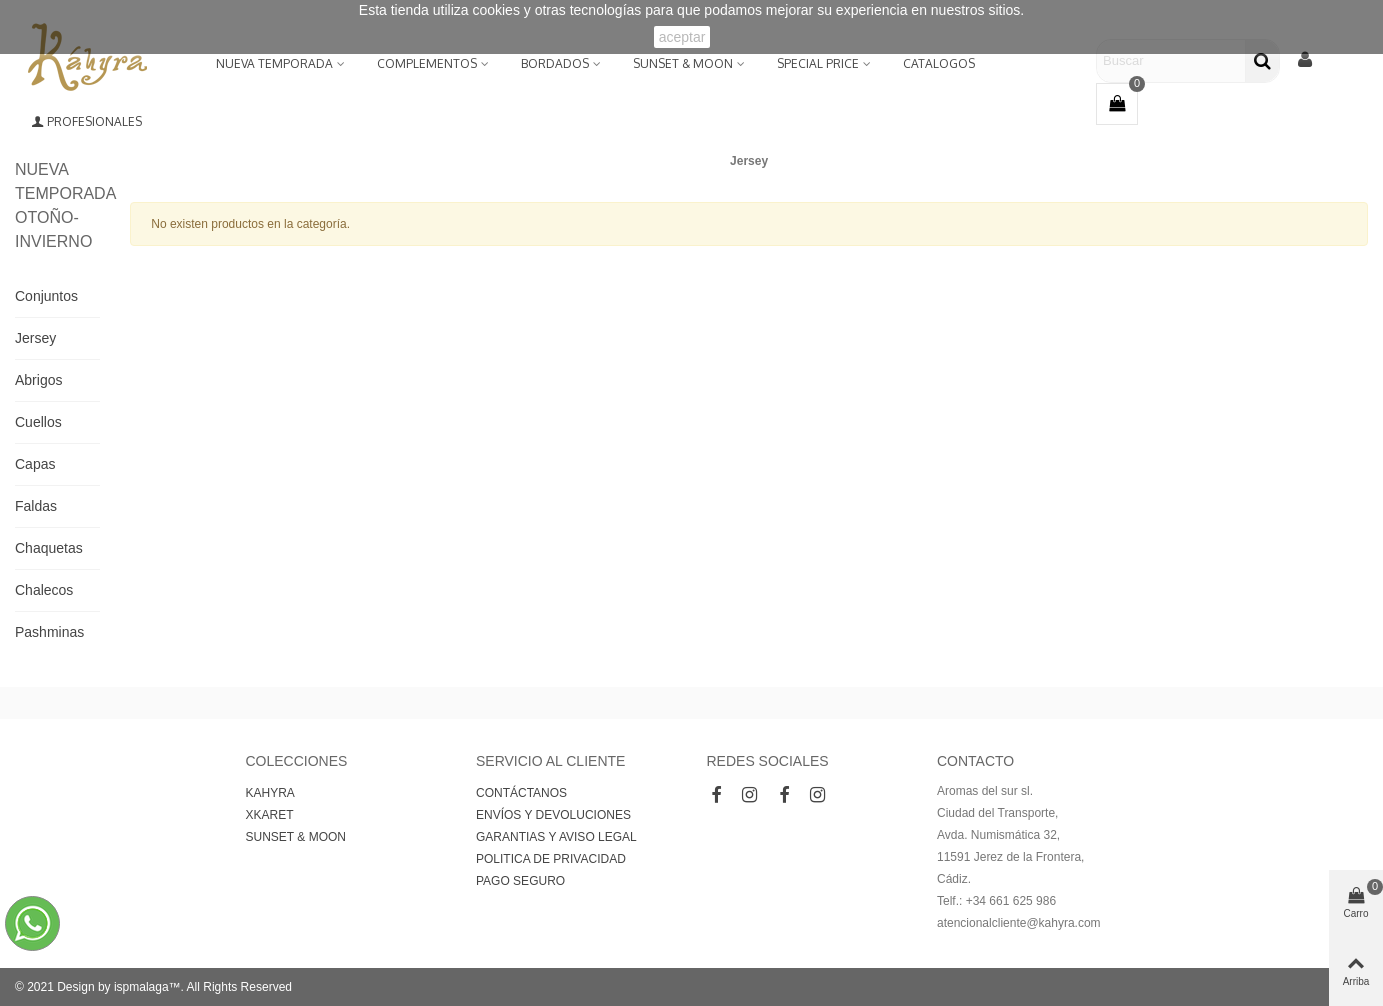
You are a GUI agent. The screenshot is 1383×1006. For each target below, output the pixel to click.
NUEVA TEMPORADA (274, 63)
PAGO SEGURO (520, 881)
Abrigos (38, 380)
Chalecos (44, 590)
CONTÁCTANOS (521, 793)
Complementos (427, 63)
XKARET (270, 815)
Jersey (35, 338)
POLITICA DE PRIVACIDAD (551, 859)
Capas (35, 464)
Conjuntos (46, 296)
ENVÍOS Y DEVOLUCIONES (553, 815)
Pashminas (49, 632)
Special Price (818, 63)
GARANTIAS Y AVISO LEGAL (556, 837)
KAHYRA (270, 793)
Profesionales (86, 121)
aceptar (682, 37)
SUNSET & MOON (683, 63)
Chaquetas (49, 548)
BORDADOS (555, 63)
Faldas (36, 506)
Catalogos (939, 63)
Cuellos (38, 422)
